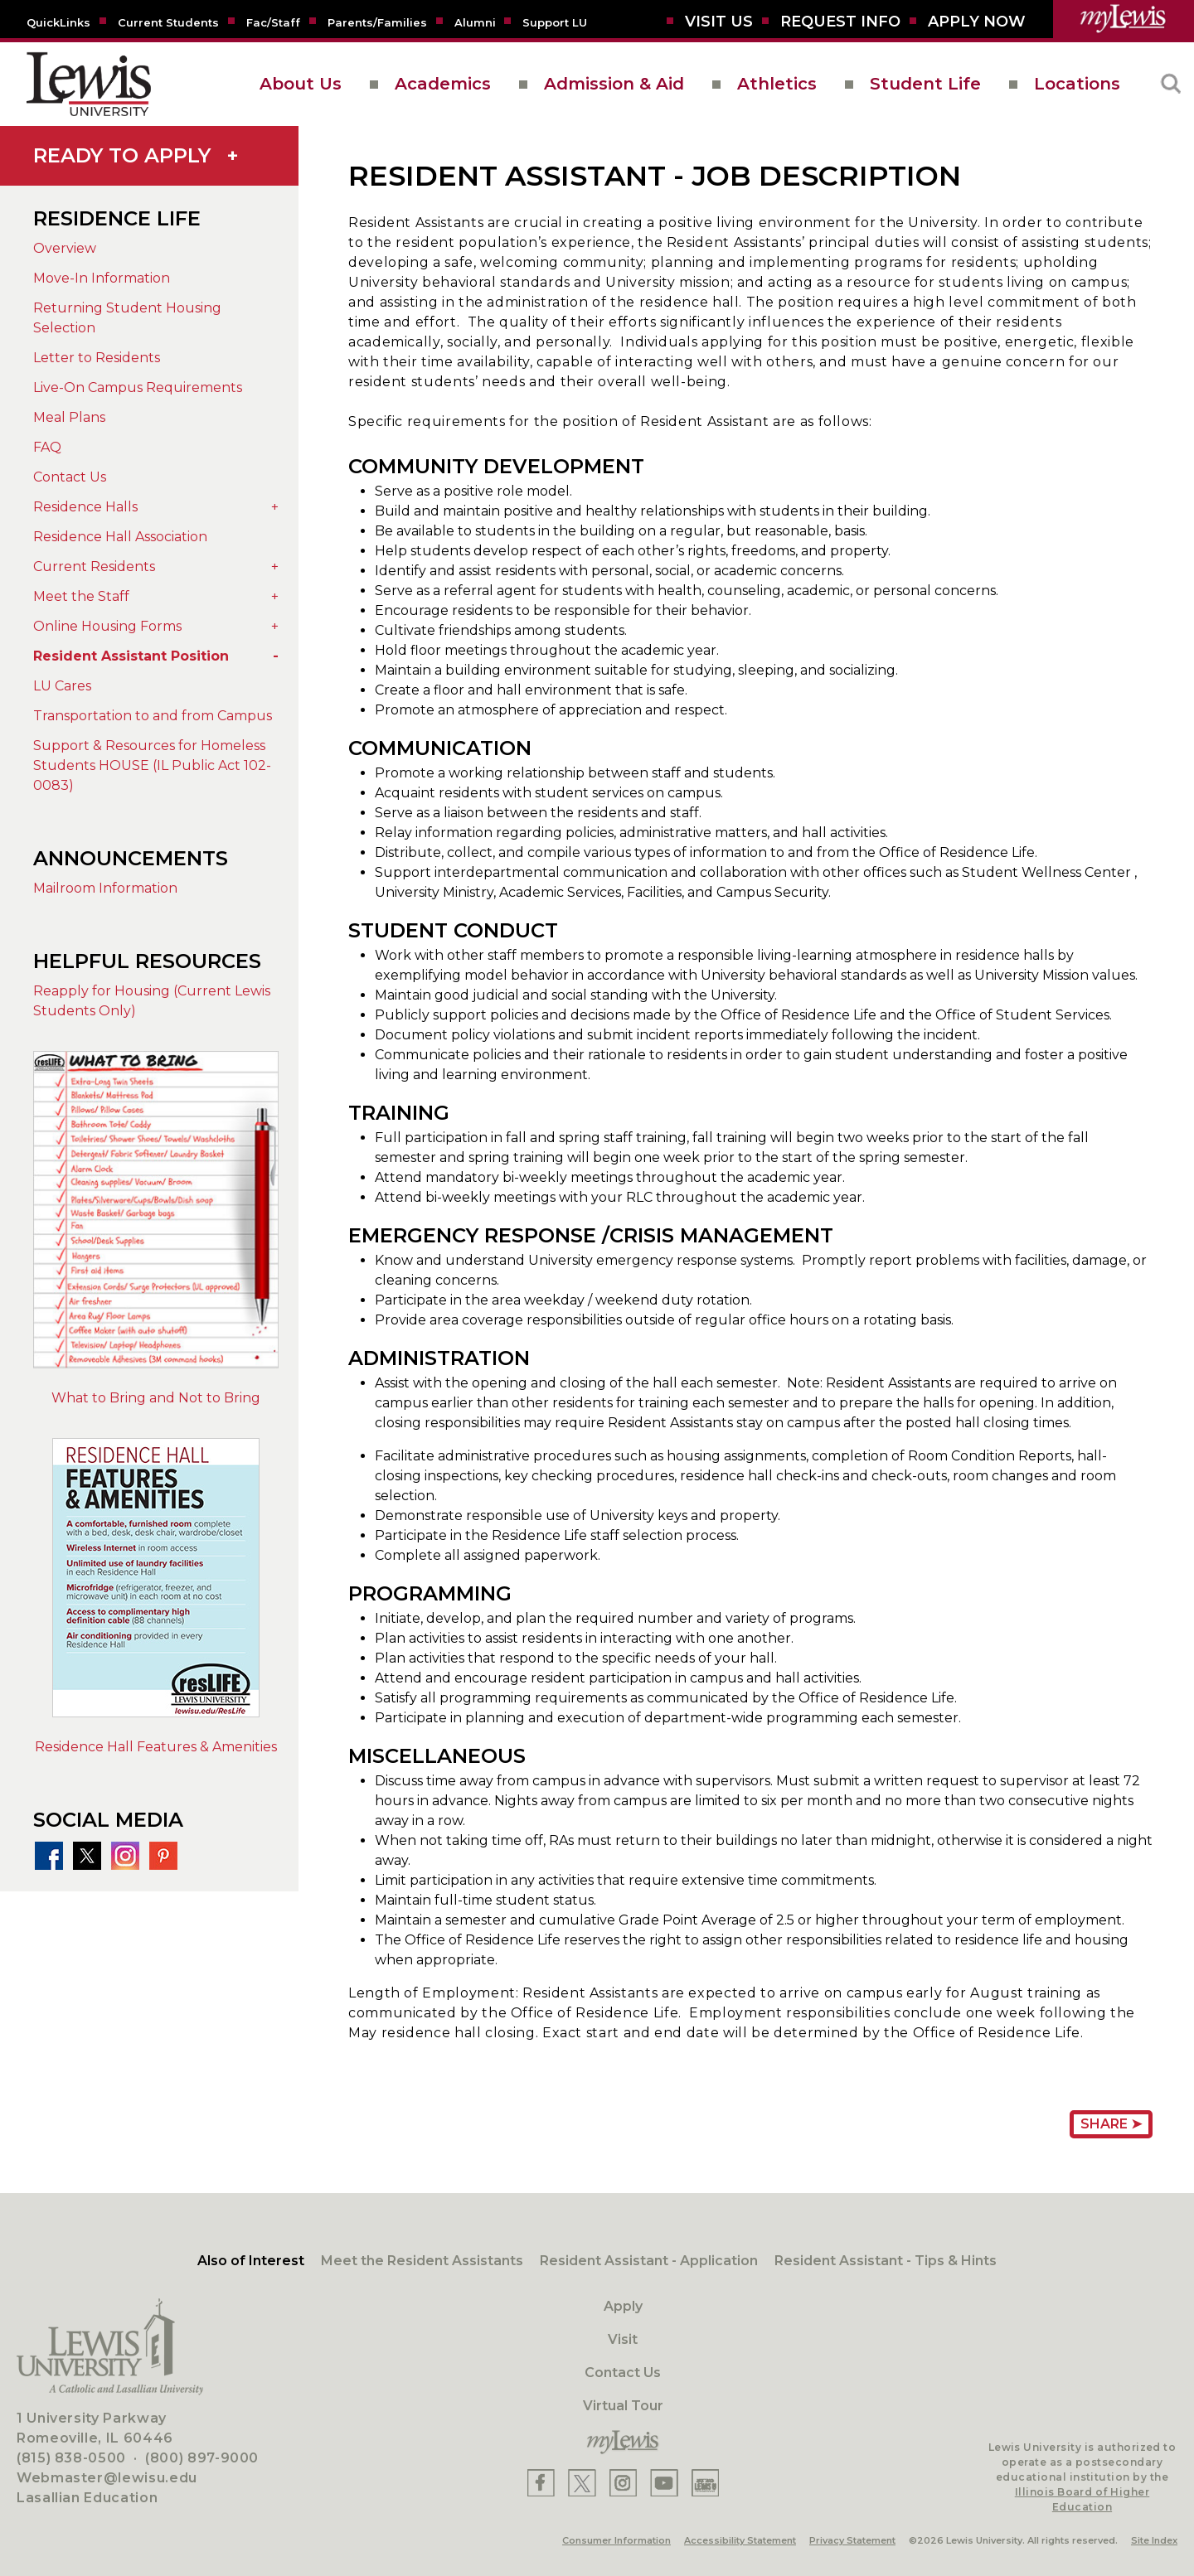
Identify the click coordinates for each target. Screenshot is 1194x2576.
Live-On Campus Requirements (137, 387)
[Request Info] (840, 21)
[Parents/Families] (377, 21)
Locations (1077, 84)
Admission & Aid (614, 84)
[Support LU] (554, 21)
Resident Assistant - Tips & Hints (885, 2261)
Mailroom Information (105, 888)
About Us (301, 84)
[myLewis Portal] (1123, 19)
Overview (64, 248)
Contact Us (69, 477)
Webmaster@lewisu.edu (107, 2478)
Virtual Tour (623, 2406)
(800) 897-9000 (202, 2458)
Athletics (777, 84)
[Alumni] (475, 21)
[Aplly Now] (977, 21)
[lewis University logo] (89, 84)
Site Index (1154, 2540)
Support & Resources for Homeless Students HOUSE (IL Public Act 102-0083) (152, 765)
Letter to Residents (96, 358)
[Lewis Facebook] (541, 2482)
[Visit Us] (719, 21)
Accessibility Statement (740, 2540)
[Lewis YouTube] (664, 2482)
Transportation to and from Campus (152, 716)
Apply (623, 2306)
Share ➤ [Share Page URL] (1111, 2124)
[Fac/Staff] (273, 21)
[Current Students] (168, 21)
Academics (443, 84)
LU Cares (62, 686)
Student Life (925, 84)
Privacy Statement (852, 2540)
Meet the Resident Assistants (422, 2261)
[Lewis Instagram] (623, 2482)
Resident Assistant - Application (649, 2261)
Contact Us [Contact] (623, 2372)
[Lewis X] (582, 2482)
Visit (623, 2339)
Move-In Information (101, 278)
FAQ (47, 447)
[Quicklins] (58, 21)
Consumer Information (616, 2540)
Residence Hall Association (120, 537)
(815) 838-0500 (71, 2458)
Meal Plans (69, 417)
